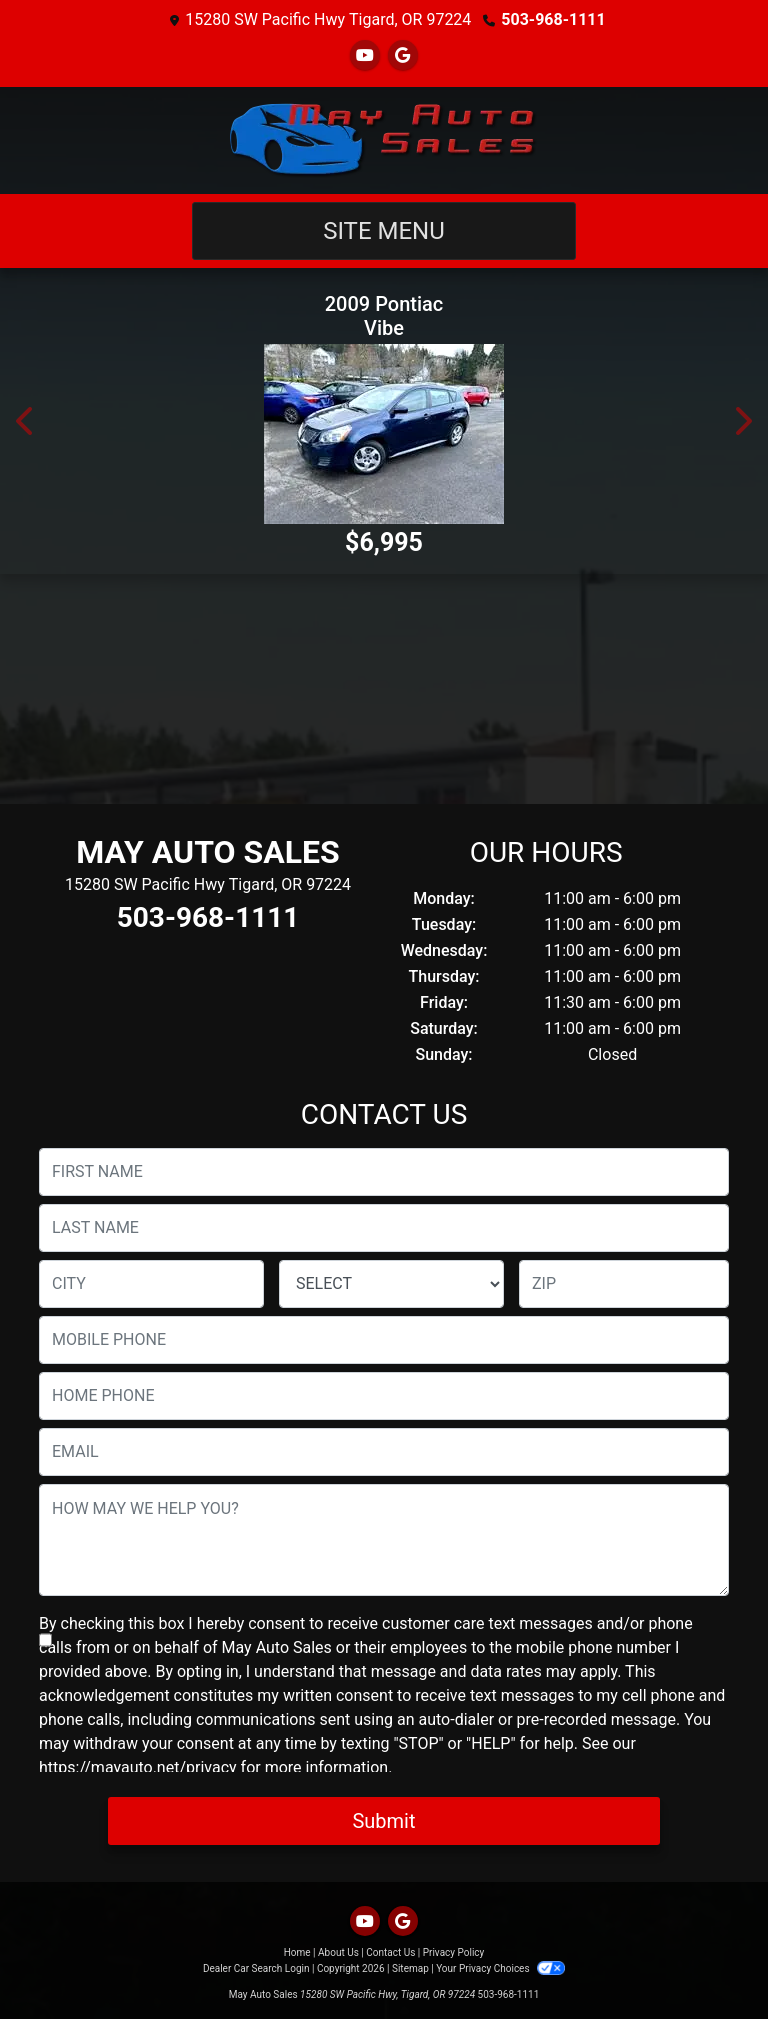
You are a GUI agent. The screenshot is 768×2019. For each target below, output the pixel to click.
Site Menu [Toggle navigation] (384, 231)
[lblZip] (624, 1284)
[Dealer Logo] (384, 140)
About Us (338, 1952)
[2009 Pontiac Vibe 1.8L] (384, 434)
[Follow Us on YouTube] (365, 55)
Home (297, 1952)
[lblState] (391, 1284)
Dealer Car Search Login (256, 1968)
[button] (26, 421)
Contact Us (390, 1952)
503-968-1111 (553, 19)
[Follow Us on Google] (403, 55)
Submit (383, 1821)
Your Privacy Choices (500, 1968)
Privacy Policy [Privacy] (454, 1952)
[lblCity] (151, 1284)
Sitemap (410, 1968)
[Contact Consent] (45, 1640)
